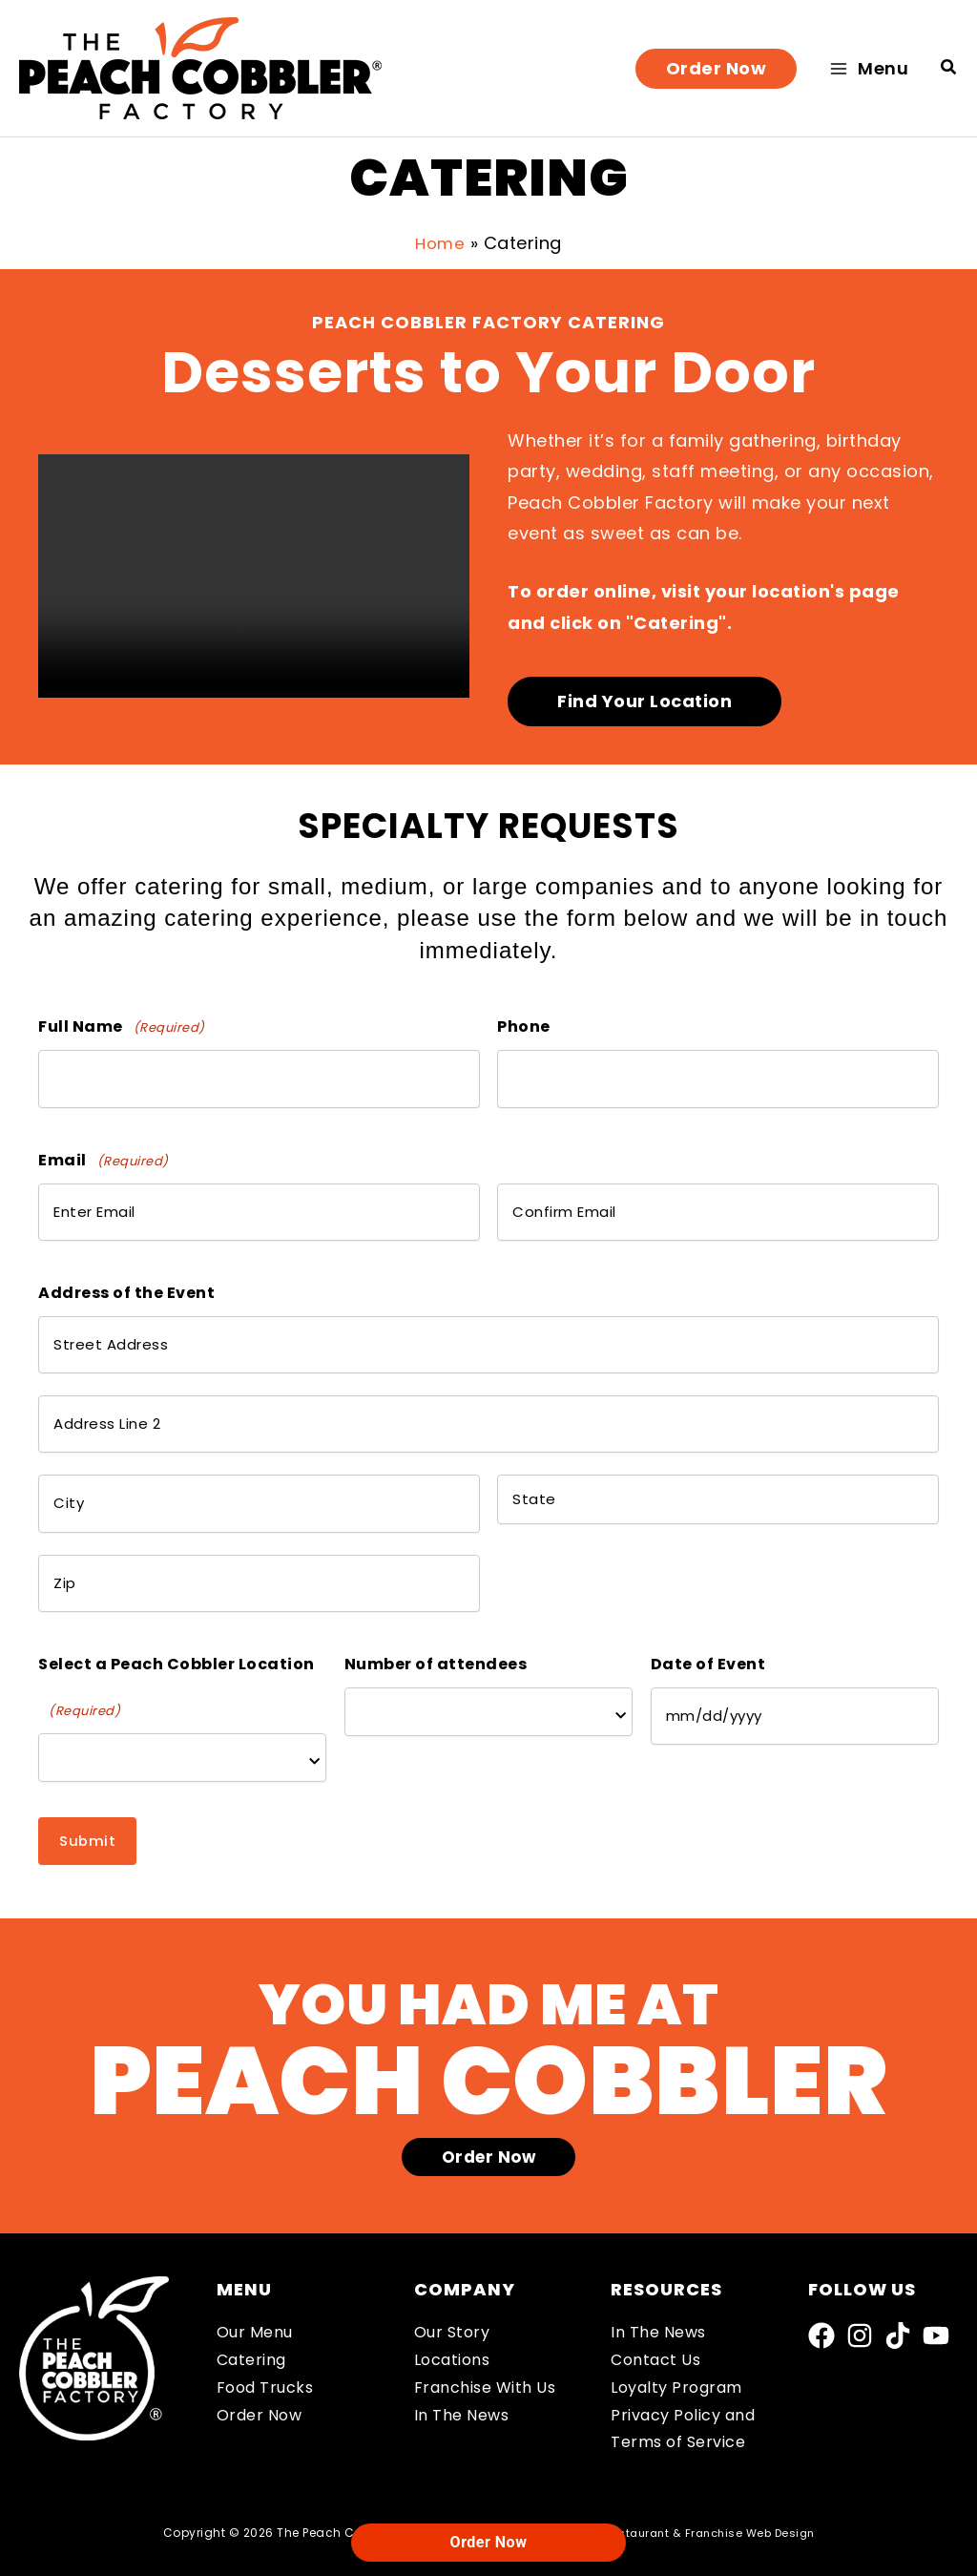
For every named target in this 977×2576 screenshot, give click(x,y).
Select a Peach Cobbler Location (176, 1640)
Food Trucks (265, 2340)
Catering (251, 2312)
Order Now (259, 2366)
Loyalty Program (676, 2340)
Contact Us (655, 2312)
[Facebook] (821, 2287)
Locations (452, 2312)
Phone (524, 1026)
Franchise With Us (485, 2340)
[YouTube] (936, 2287)
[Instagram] (859, 2287)
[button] (716, 69)
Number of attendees (436, 1613)
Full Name (121, 1027)
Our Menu (255, 2284)
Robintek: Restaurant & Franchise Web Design (682, 2485)
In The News (461, 2366)
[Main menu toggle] (869, 68)
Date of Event (708, 1613)
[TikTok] (897, 2287)
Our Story (452, 2284)
